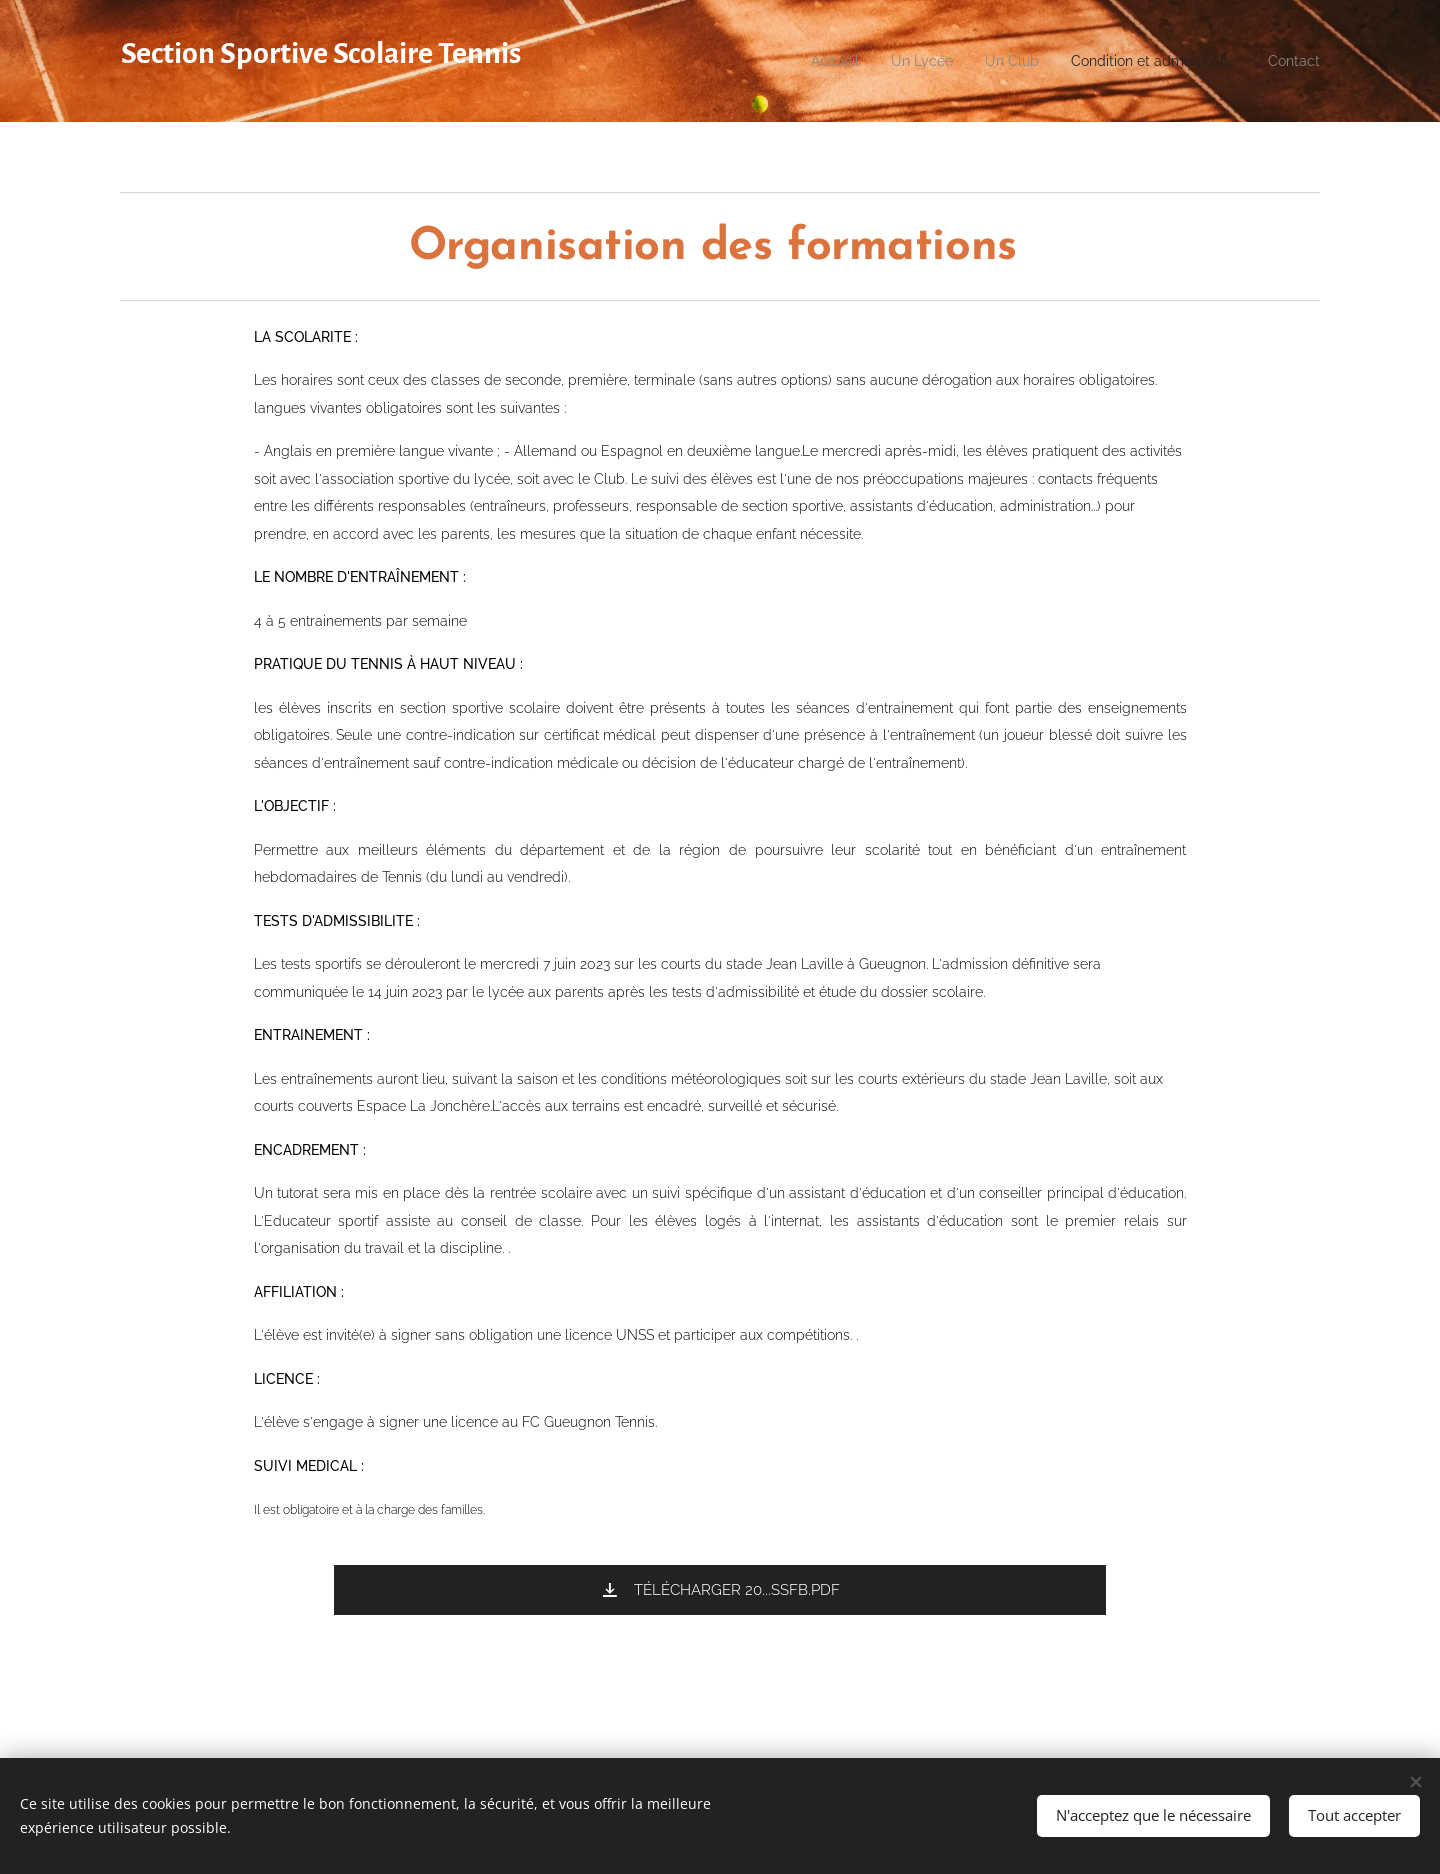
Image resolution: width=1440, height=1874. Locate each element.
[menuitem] (791, 61)
